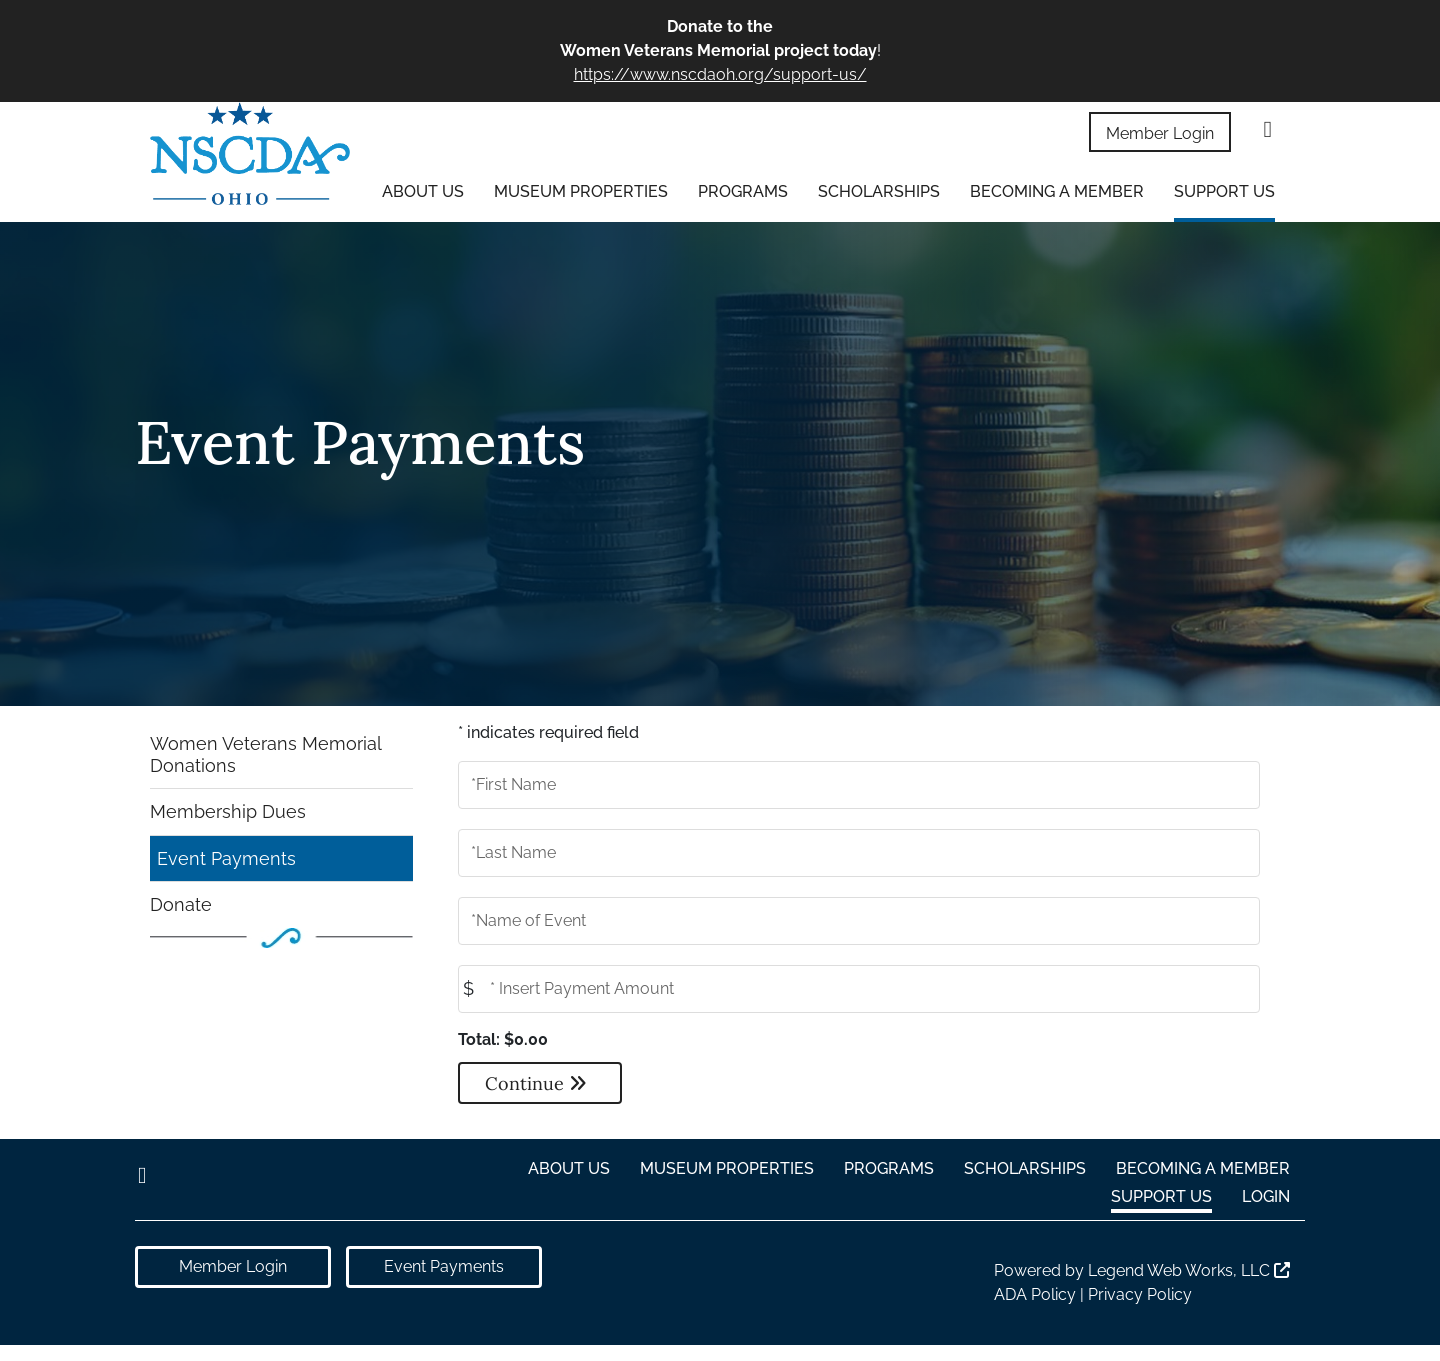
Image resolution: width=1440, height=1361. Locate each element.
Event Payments (226, 858)
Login (1266, 1196)
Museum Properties (581, 191)
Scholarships (879, 191)
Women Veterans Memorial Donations (266, 754)
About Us (423, 191)
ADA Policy (1035, 1294)
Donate (181, 904)
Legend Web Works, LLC (1189, 1270)
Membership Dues (228, 811)
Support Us (1224, 191)
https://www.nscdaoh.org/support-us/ (720, 74)
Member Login (1160, 133)
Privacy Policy (1140, 1294)
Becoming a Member (1057, 191)
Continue (536, 1083)
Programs (743, 191)
